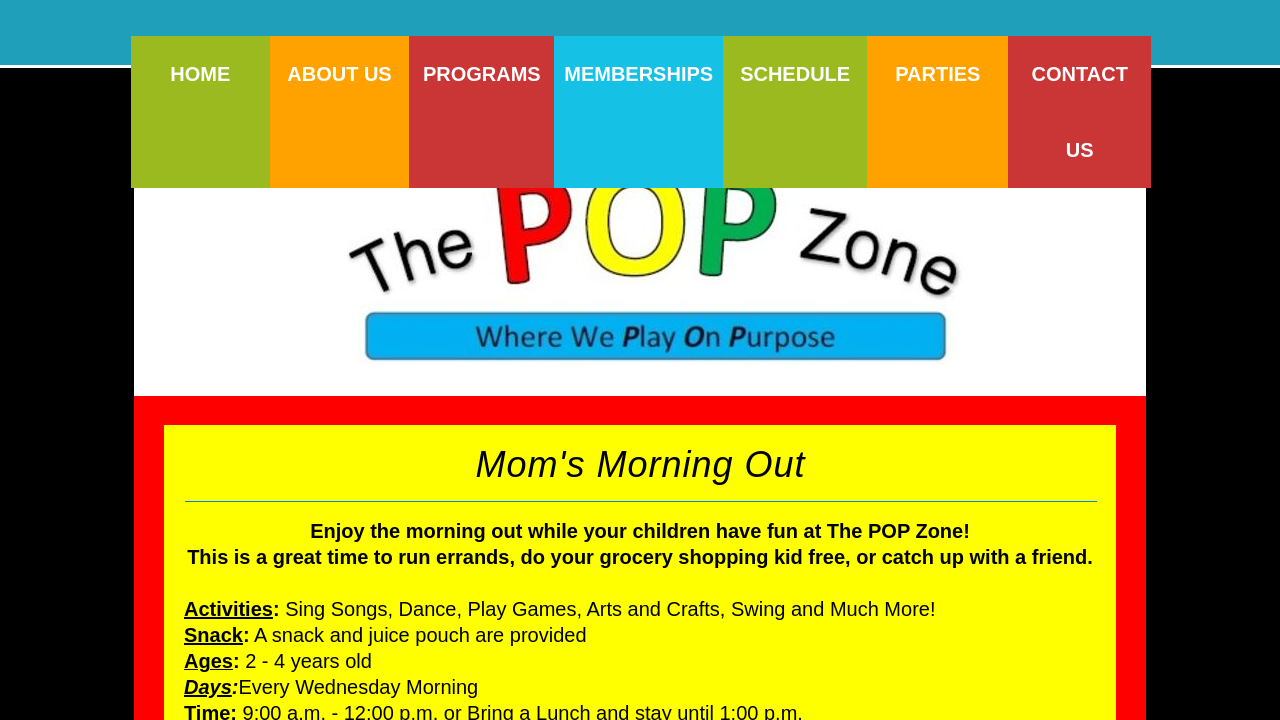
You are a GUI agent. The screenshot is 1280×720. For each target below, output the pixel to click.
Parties (937, 74)
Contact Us (1080, 112)
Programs (482, 74)
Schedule (795, 74)
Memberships (638, 74)
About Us (339, 74)
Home (200, 74)
